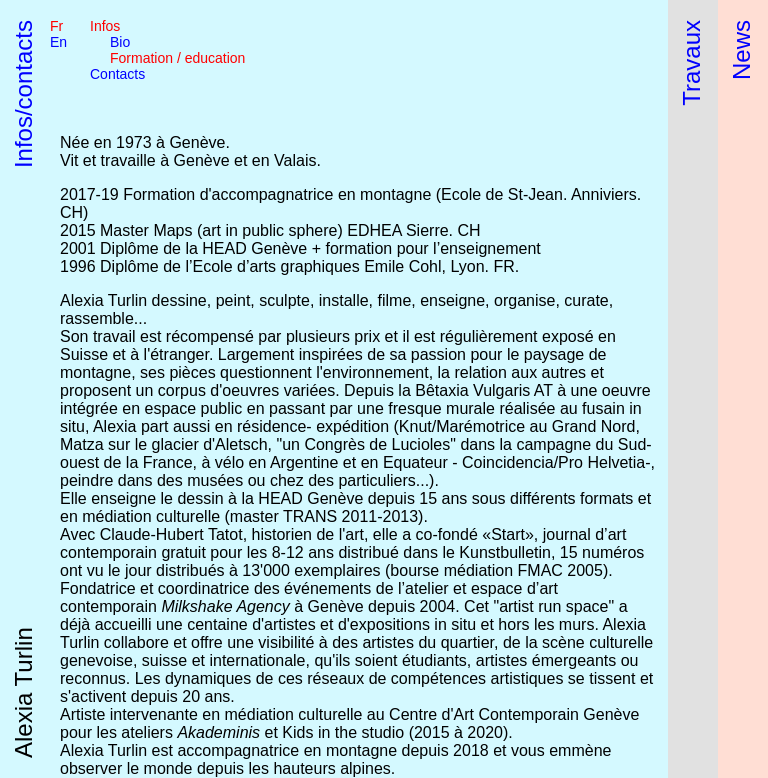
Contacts (117, 74)
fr (56, 26)
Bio (120, 42)
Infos (105, 26)
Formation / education (177, 58)
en (58, 42)
